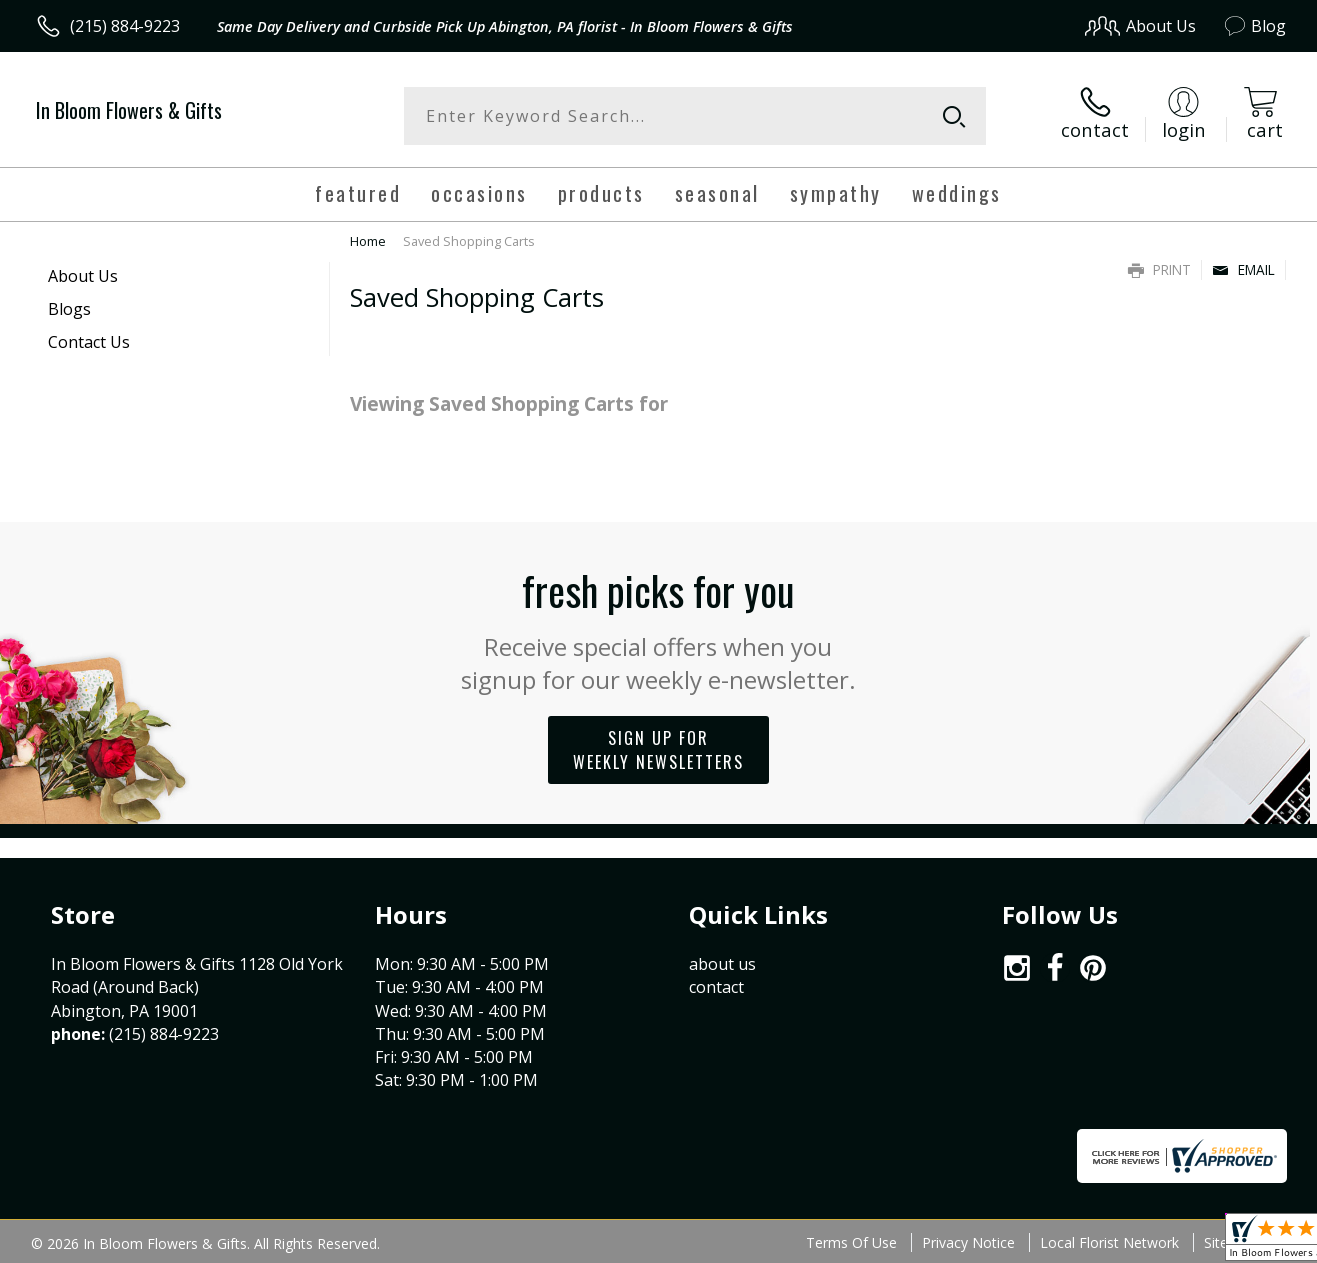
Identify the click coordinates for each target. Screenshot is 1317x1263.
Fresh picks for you (658, 628)
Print (1159, 269)
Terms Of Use (851, 1242)
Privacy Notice (968, 1242)
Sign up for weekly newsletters (658, 750)
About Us (83, 276)
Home (368, 241)
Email (1243, 269)
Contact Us (89, 342)
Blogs (69, 309)
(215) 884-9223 (125, 26)
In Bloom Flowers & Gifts (129, 110)
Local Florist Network (1109, 1242)
